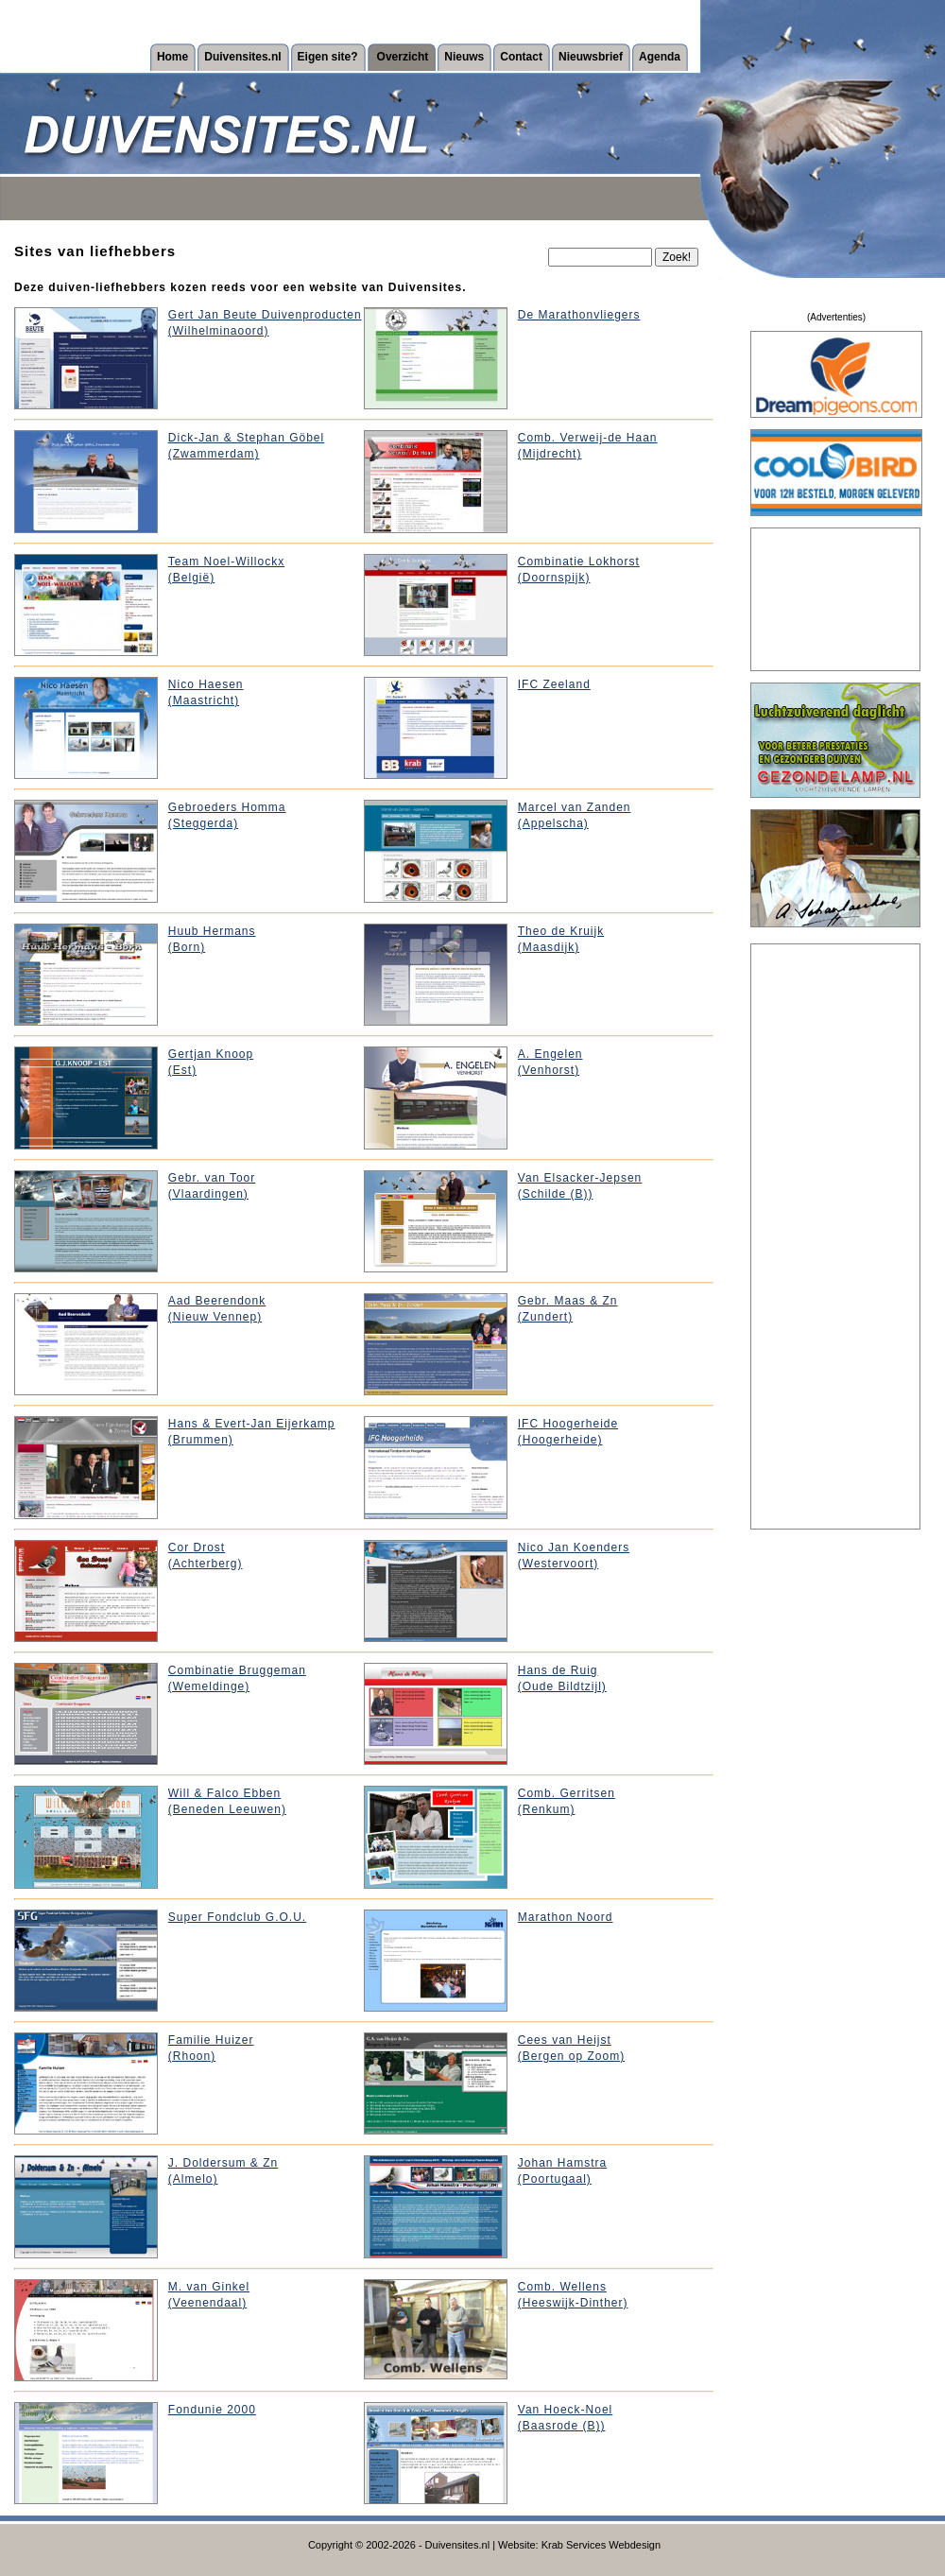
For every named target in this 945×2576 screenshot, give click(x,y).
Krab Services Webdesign (601, 2544)
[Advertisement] (836, 599)
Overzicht (403, 56)
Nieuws (464, 56)
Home (172, 56)
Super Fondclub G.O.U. (237, 1917)
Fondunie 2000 (212, 2409)
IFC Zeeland (554, 684)
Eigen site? (328, 56)
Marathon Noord (565, 1917)
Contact (521, 56)
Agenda (659, 56)
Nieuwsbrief (590, 56)
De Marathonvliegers (579, 314)
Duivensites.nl (242, 56)
